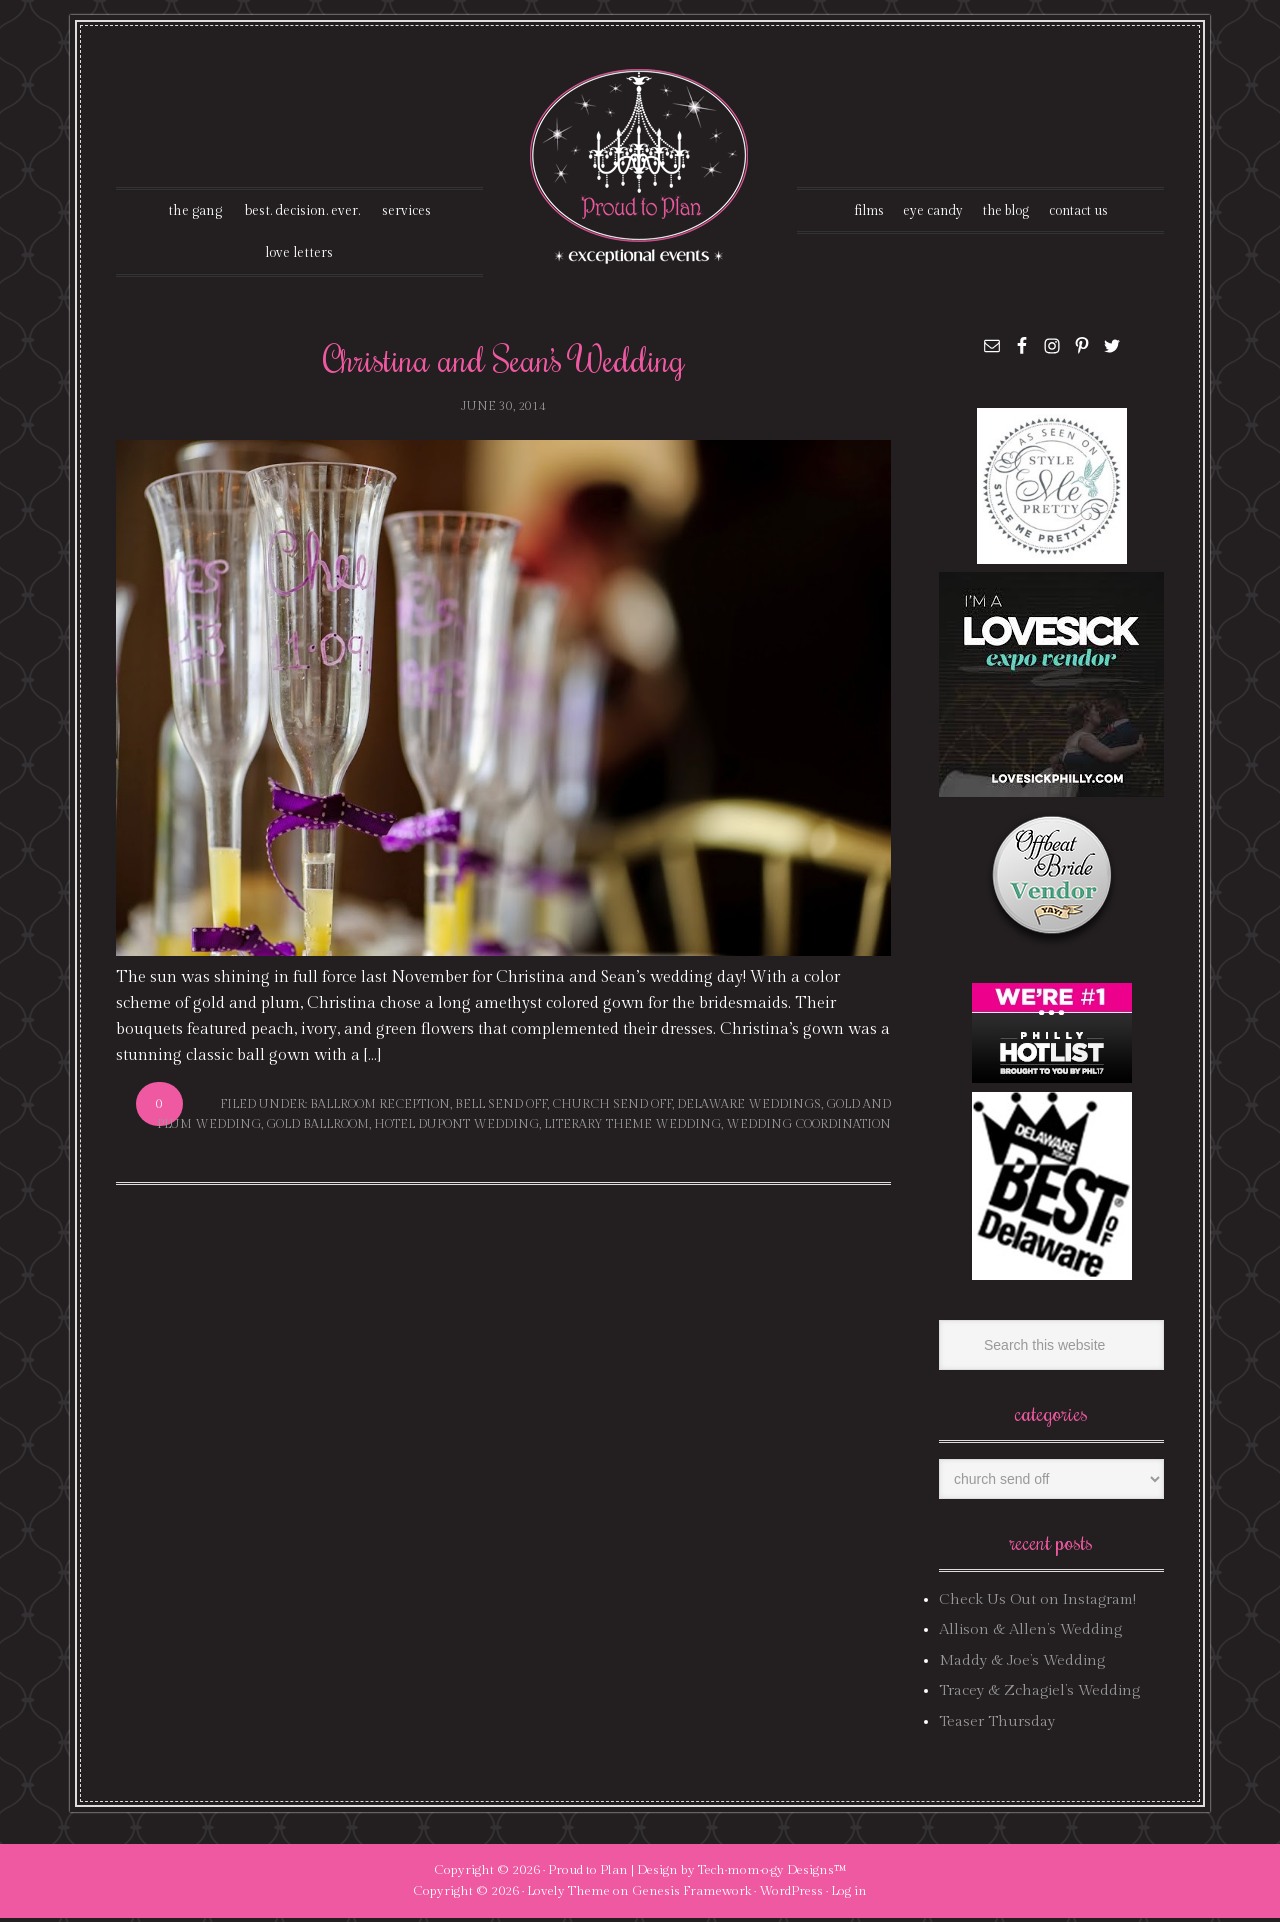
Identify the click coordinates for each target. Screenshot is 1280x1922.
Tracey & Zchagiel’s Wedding (1039, 1694)
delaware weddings (749, 1108)
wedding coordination (808, 1128)
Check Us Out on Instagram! (1037, 1603)
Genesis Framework (691, 1895)
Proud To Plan (640, 166)
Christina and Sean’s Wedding (504, 362)
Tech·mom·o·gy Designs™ (772, 1874)
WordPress (791, 1895)
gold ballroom (317, 1128)
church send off (612, 1108)
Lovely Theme (568, 1895)
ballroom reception (380, 1108)
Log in (849, 1895)
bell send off (501, 1108)
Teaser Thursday (997, 1724)
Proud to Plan (588, 1874)
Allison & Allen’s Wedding (1030, 1633)
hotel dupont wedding (456, 1128)
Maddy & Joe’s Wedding (1022, 1664)
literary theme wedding (632, 1128)
